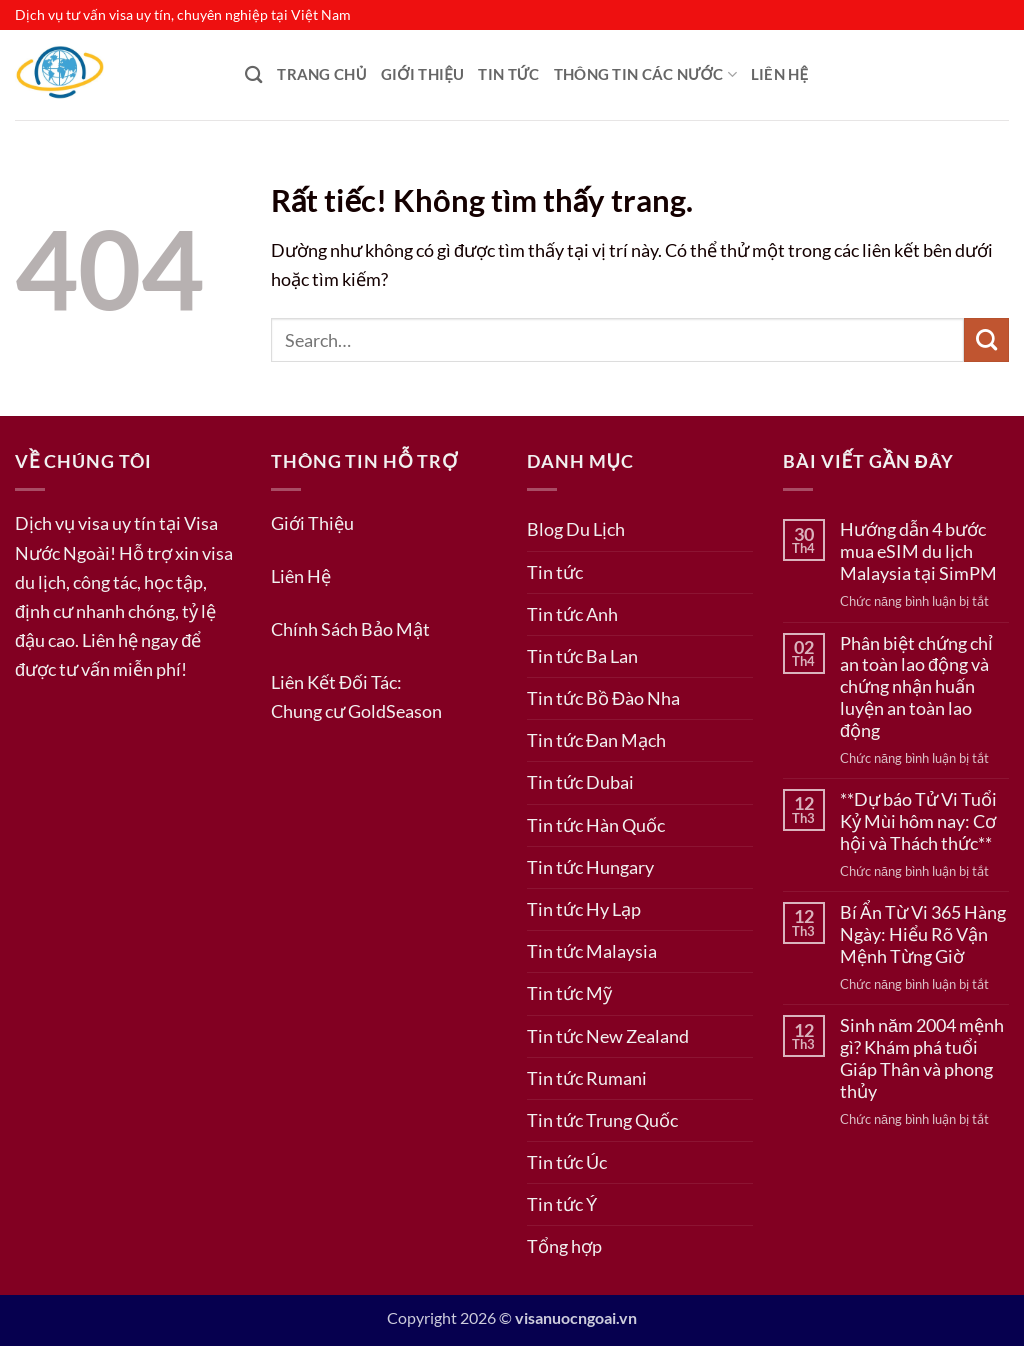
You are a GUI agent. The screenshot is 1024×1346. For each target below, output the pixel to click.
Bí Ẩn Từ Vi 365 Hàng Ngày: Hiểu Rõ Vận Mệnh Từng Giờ (923, 934)
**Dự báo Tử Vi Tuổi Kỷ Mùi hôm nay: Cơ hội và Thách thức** (918, 821)
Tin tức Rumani (587, 1078)
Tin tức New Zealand (608, 1036)
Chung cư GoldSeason (356, 711)
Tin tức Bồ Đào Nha (603, 698)
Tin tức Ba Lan (582, 656)
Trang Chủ (321, 74)
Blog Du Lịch (576, 529)
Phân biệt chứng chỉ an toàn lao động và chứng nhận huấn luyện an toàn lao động (916, 687)
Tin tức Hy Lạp (584, 909)
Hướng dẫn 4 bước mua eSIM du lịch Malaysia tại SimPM (918, 551)
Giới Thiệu (423, 74)
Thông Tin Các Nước (645, 74)
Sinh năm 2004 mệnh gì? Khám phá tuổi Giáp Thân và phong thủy (922, 1058)
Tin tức (508, 74)
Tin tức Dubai (580, 782)
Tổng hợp (564, 1246)
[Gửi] (986, 340)
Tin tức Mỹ (569, 993)
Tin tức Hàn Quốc (596, 825)
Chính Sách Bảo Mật (350, 629)
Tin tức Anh (572, 614)
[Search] (254, 74)
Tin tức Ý (562, 1204)
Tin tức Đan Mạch (596, 740)
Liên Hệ (779, 74)
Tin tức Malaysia (592, 951)
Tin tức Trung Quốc (602, 1120)
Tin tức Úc (567, 1162)
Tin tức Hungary (590, 867)
